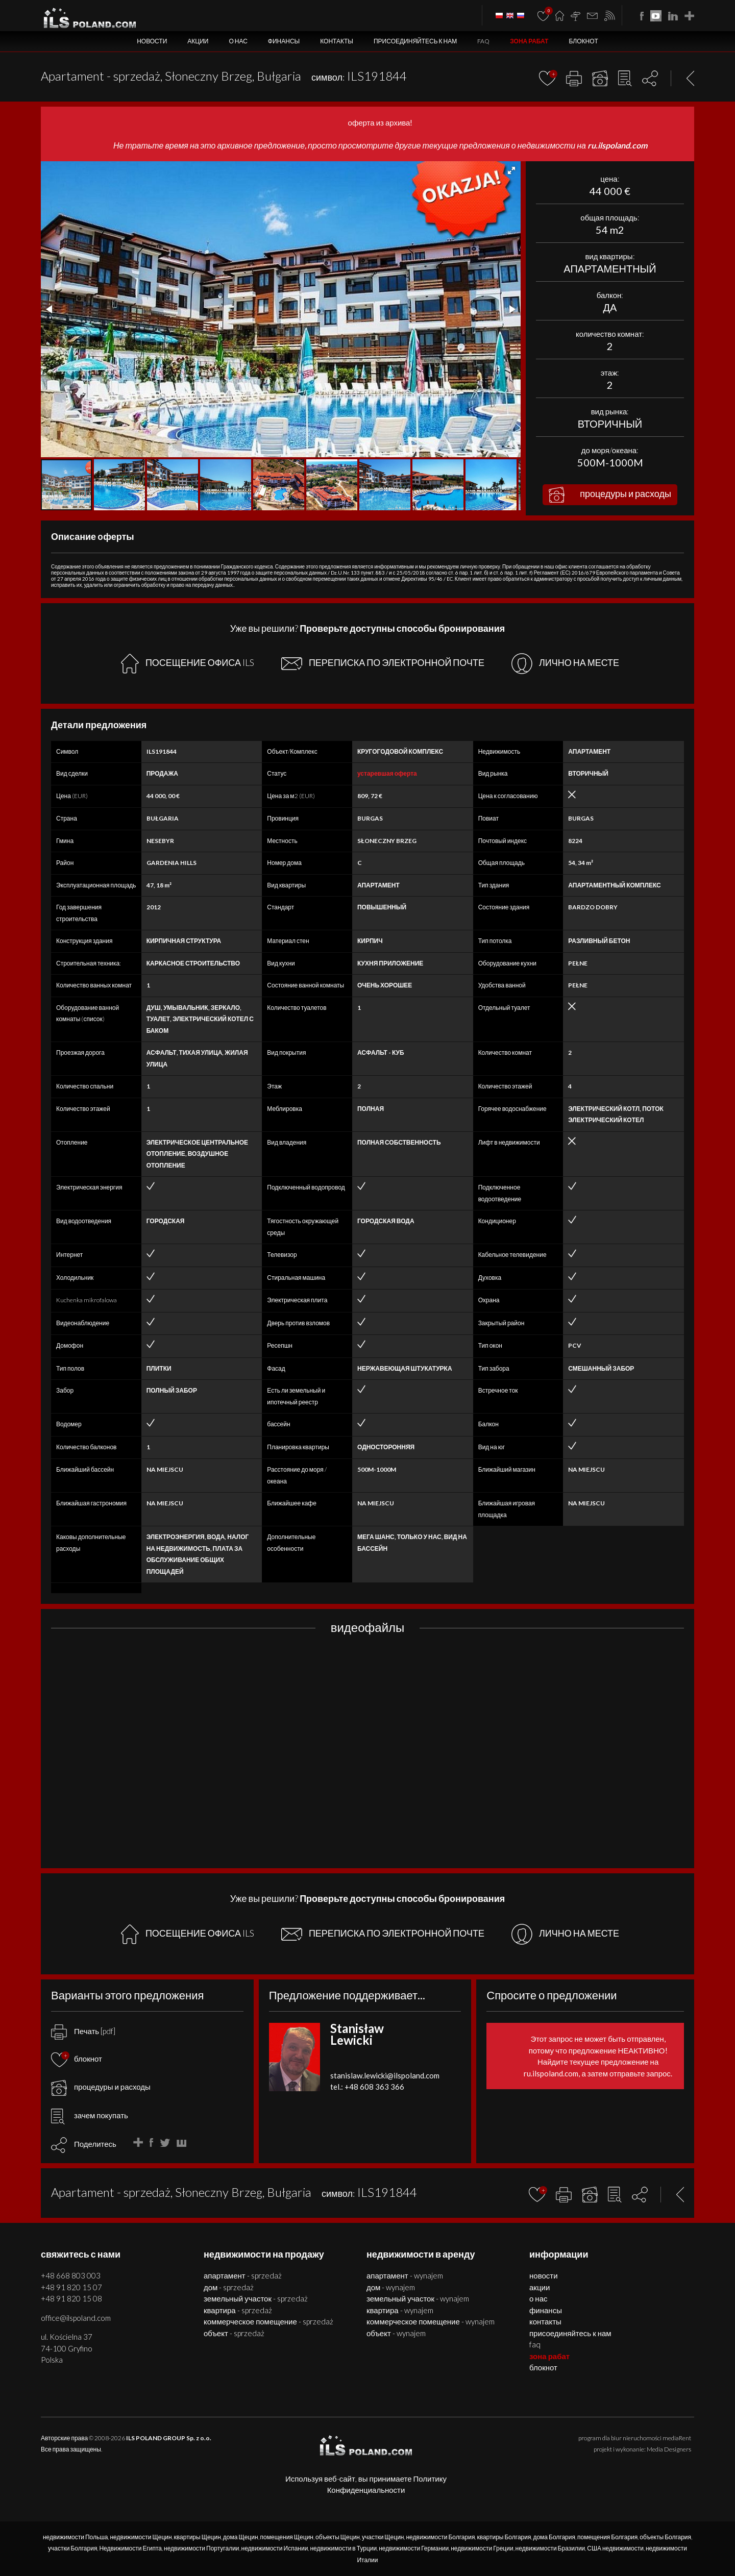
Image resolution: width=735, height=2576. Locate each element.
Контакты (336, 41)
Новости (152, 41)
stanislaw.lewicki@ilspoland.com (384, 2075)
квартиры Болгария (504, 2537)
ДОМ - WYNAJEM (390, 2287)
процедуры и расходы (610, 495)
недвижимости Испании (274, 2548)
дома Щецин (240, 2537)
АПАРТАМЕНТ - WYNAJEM (404, 2275)
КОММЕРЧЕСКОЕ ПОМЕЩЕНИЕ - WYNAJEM (430, 2321)
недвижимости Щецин (141, 2537)
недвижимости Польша (75, 2537)
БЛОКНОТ (583, 41)
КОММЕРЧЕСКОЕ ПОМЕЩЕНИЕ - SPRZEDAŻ (268, 2321)
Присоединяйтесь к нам (415, 41)
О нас (238, 41)
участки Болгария (72, 2548)
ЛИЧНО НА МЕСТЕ (565, 663)
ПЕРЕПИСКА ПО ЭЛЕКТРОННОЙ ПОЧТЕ (382, 663)
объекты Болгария (665, 2537)
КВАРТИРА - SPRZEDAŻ (238, 2310)
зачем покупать (89, 2115)
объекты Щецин (337, 2537)
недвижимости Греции (482, 2548)
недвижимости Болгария (440, 2537)
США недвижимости (615, 2548)
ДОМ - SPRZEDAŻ (229, 2287)
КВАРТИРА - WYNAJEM (399, 2310)
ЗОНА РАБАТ (529, 41)
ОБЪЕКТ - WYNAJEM (396, 2333)
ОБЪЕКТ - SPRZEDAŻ (234, 2333)
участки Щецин (383, 2537)
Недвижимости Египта (130, 2548)
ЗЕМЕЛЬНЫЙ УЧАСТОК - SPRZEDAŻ (256, 2298)
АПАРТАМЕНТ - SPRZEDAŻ (243, 2275)
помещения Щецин (286, 2537)
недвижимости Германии (414, 2548)
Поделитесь (95, 2143)
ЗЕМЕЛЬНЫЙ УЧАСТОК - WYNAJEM (417, 2298)
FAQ (483, 41)
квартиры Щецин (197, 2537)
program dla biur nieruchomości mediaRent (634, 2438)
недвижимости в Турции (343, 2548)
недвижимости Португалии (201, 2548)
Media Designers (669, 2449)
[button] (511, 170)
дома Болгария (554, 2537)
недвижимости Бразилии (550, 2548)
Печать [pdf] (83, 2031)
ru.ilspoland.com (617, 145)
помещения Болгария (607, 2537)
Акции (197, 41)
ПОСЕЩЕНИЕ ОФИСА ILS (187, 664)
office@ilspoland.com (76, 2317)
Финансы (284, 41)
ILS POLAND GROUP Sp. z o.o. (168, 2438)
